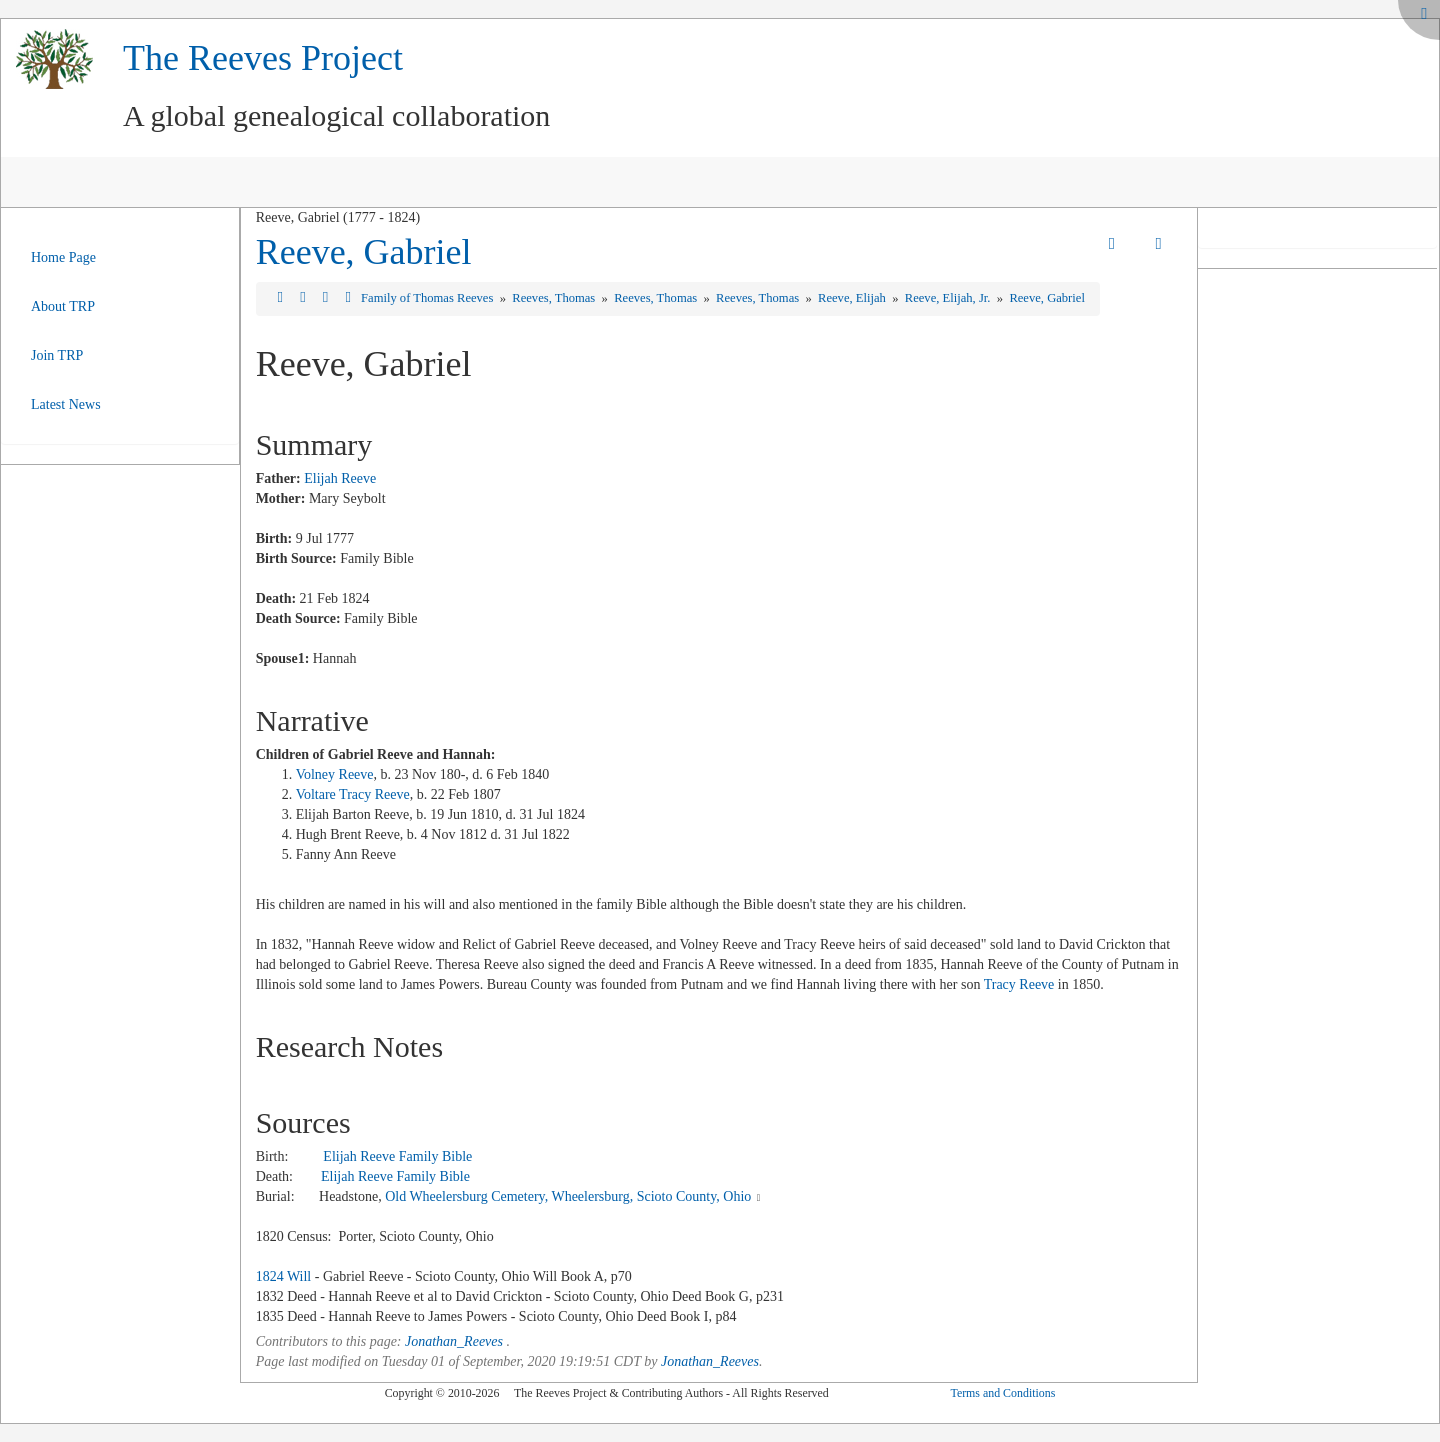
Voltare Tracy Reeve (353, 794)
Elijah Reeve (340, 478)
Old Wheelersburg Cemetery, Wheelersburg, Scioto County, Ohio (568, 1196)
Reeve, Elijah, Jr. (949, 298)
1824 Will (284, 1276)
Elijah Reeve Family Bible (397, 1156)
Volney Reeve (335, 774)
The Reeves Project (263, 58)
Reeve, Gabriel (364, 252)
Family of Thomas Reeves (428, 298)
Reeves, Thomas (555, 298)
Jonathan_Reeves (454, 1341)
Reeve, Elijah (853, 298)
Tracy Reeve (1019, 984)
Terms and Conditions (1002, 1393)
